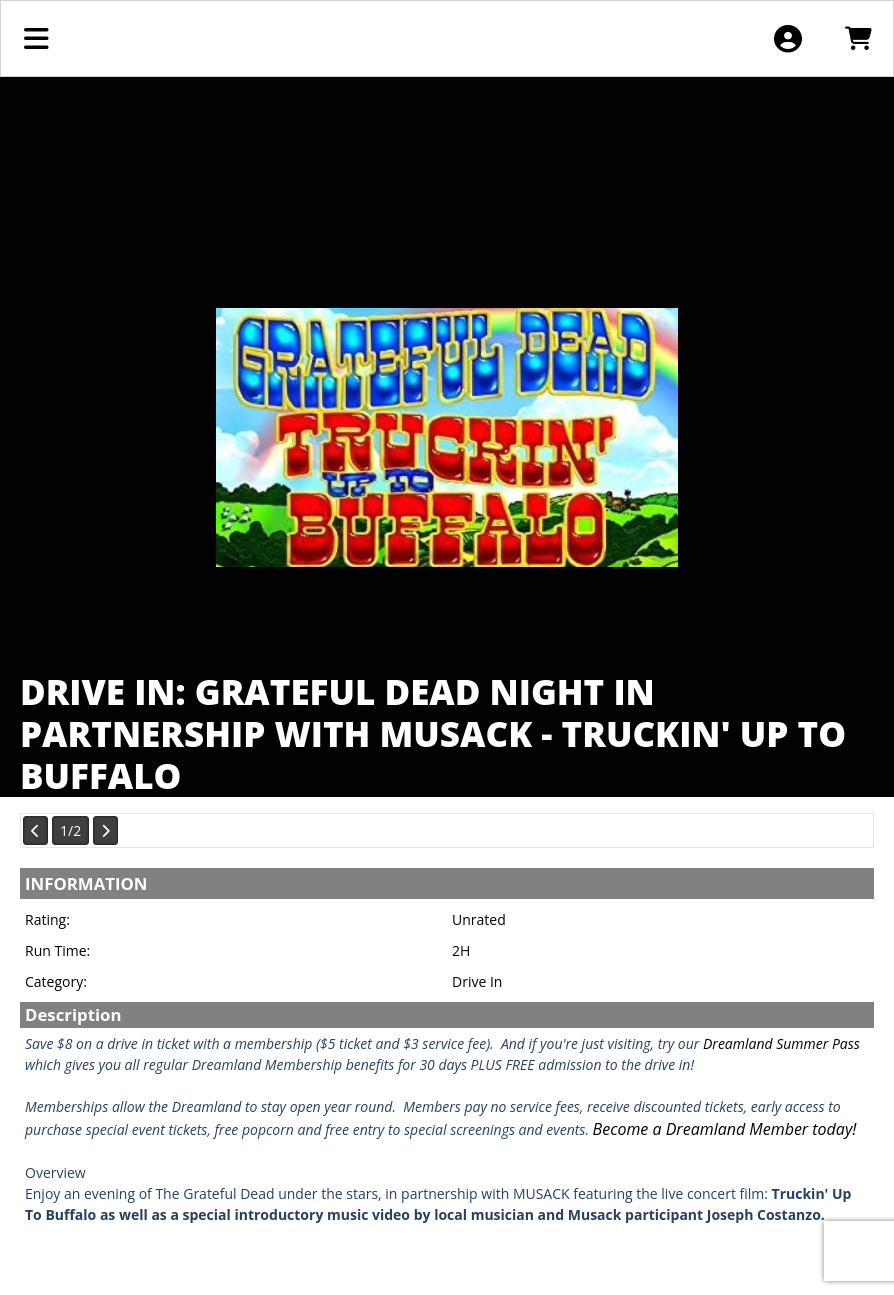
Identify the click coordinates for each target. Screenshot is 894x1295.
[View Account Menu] (787, 38)
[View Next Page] (105, 830)
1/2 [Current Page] (70, 830)
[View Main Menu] (36, 38)
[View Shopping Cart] (857, 38)
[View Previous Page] (35, 830)
